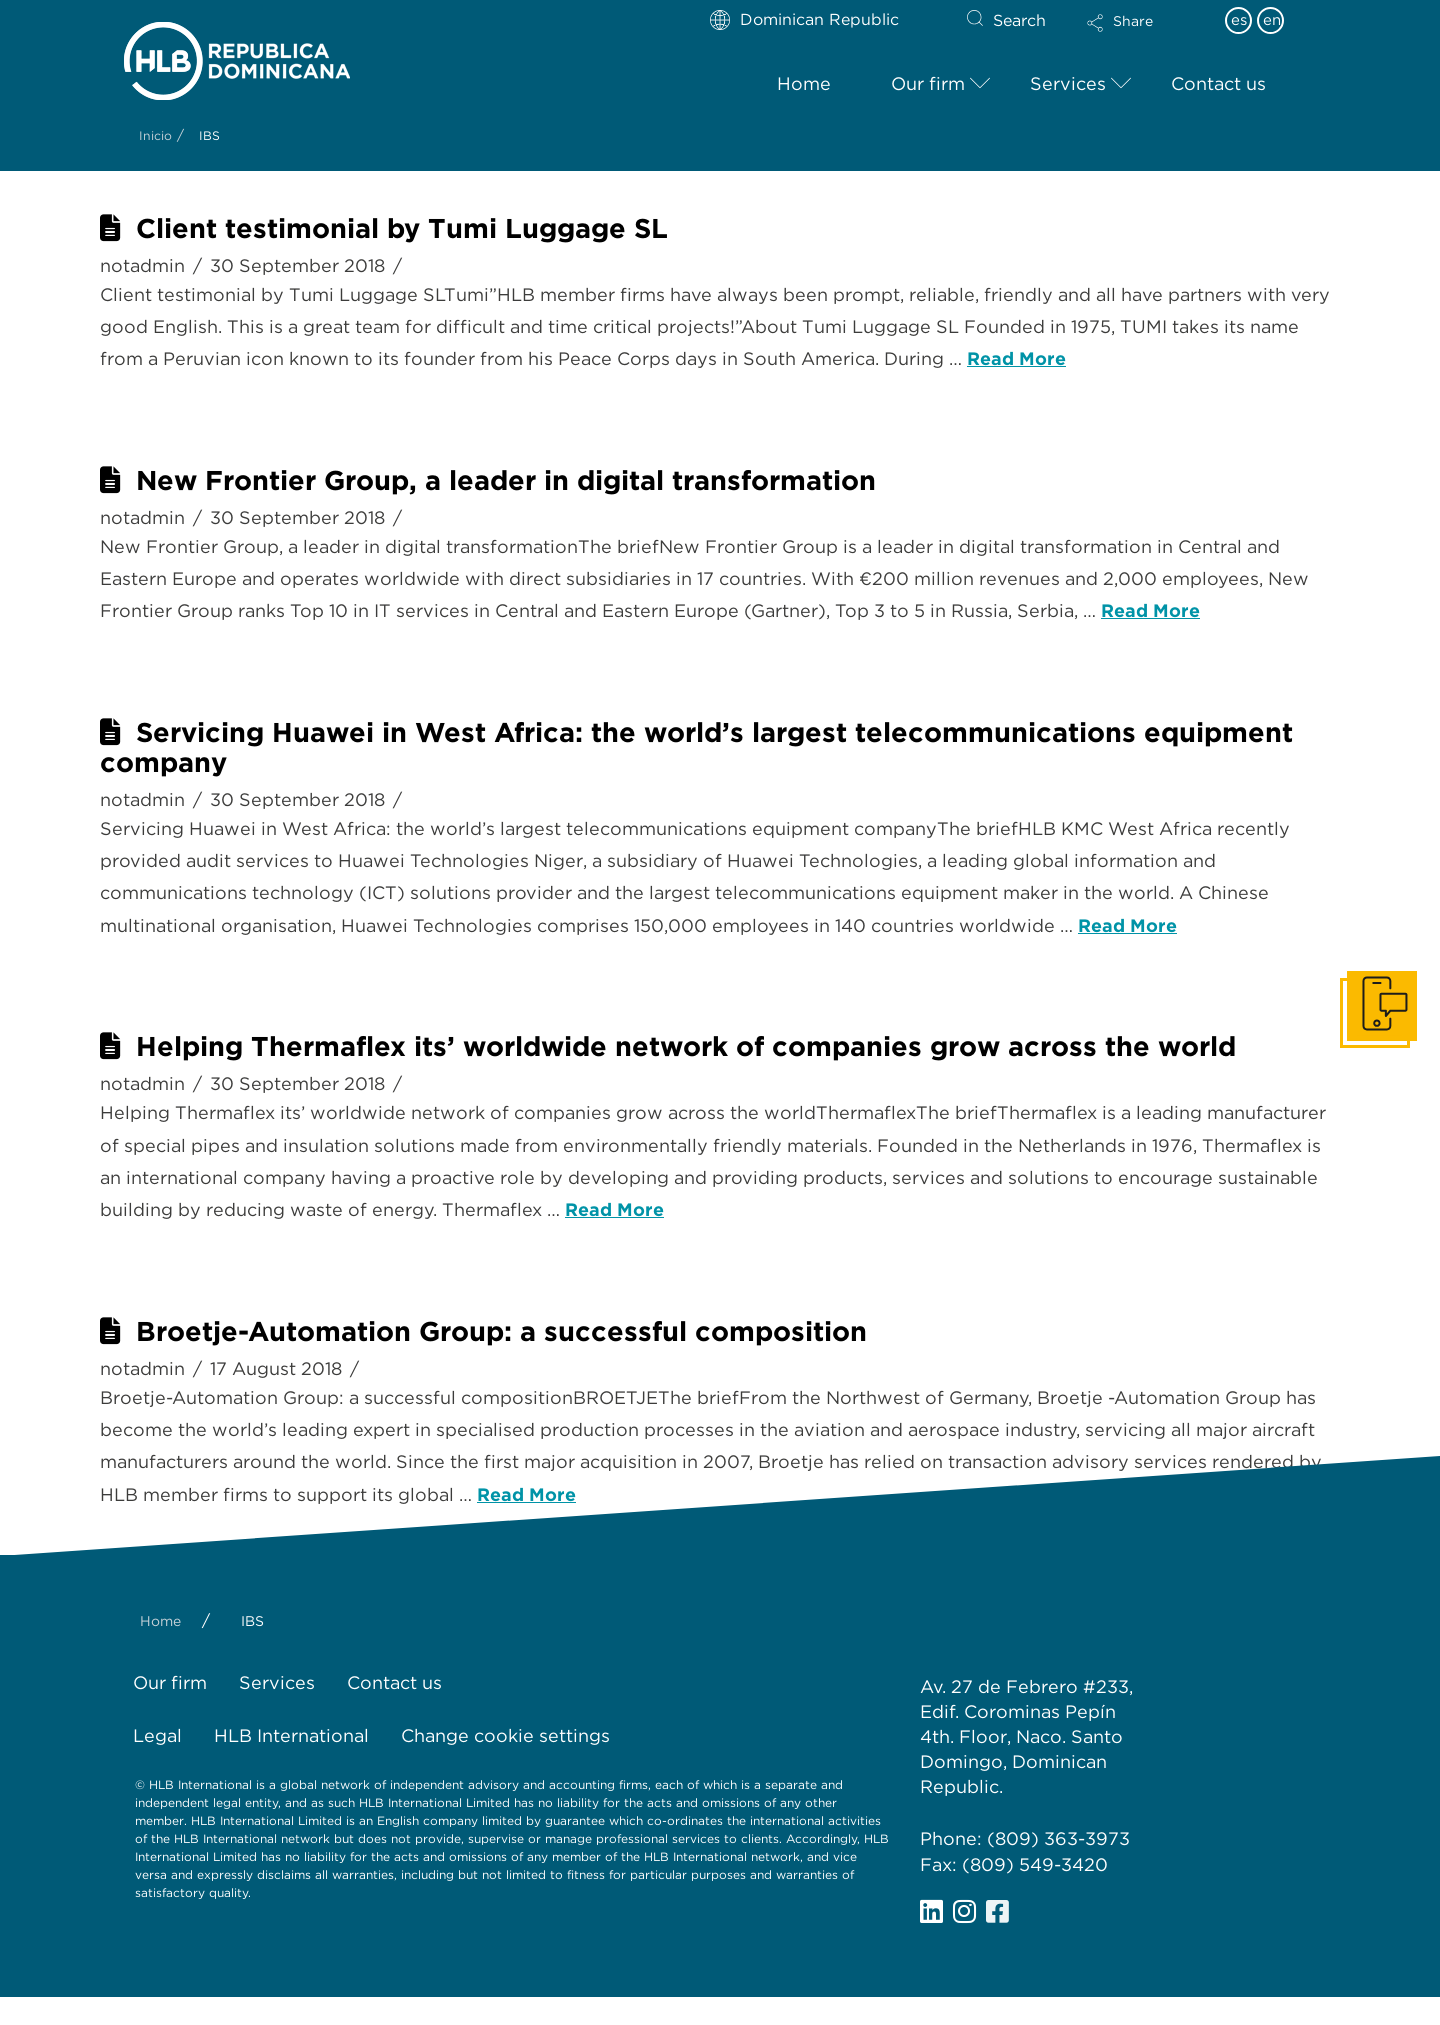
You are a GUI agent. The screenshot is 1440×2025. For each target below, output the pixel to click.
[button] (1137, 36)
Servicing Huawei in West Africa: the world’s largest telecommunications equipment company (696, 747)
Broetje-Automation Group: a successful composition (501, 1331)
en (1272, 20)
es (1239, 20)
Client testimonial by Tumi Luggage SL (402, 228)
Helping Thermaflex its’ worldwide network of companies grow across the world (686, 1046)
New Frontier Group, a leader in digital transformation (506, 480)
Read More (1016, 358)
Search (1019, 20)
